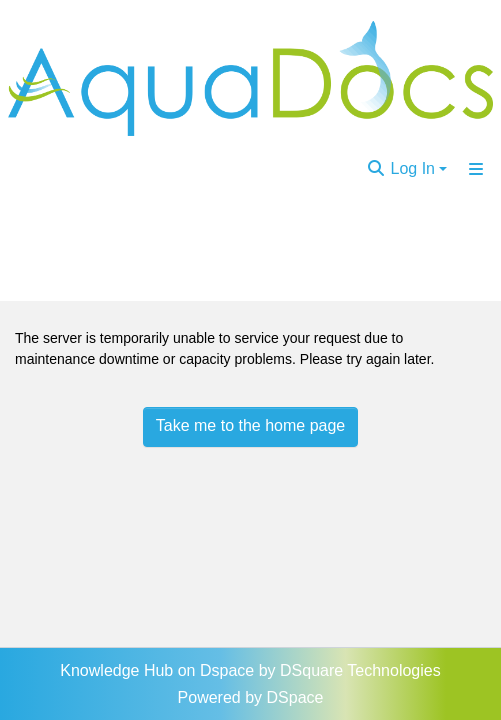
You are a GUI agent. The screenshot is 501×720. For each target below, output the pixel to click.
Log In (413, 168)
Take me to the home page (250, 425)
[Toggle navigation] (476, 169)
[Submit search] (376, 169)
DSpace (295, 697)
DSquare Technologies (360, 670)
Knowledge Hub (118, 670)
